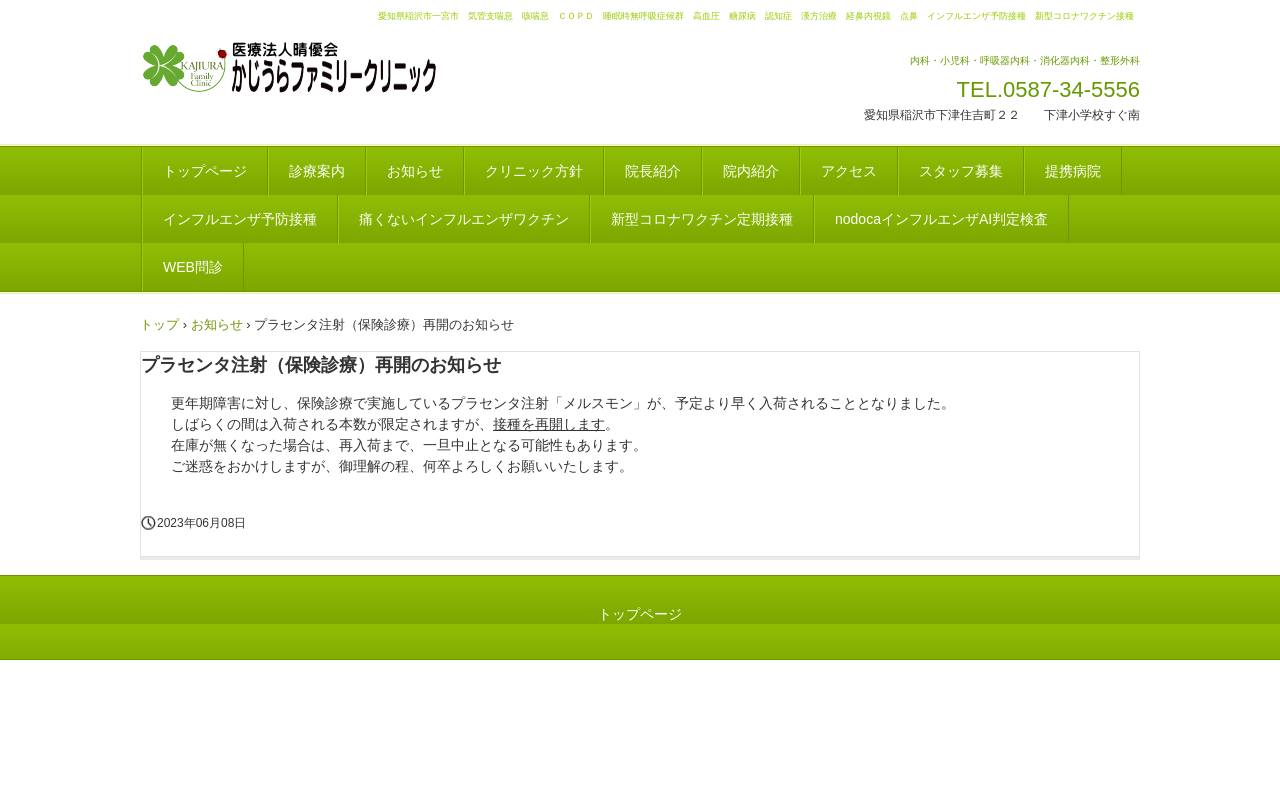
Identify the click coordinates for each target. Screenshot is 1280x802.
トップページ (205, 171)
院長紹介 (653, 171)
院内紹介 (751, 171)
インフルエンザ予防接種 (240, 219)
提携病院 (1073, 171)
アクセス (849, 171)
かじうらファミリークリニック (314, 68)
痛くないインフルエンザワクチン (464, 219)
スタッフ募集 (961, 171)
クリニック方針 (534, 171)
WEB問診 (193, 267)
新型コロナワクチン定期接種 (702, 219)
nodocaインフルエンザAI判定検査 (941, 219)
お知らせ (415, 171)
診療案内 (317, 171)
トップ (159, 324)
